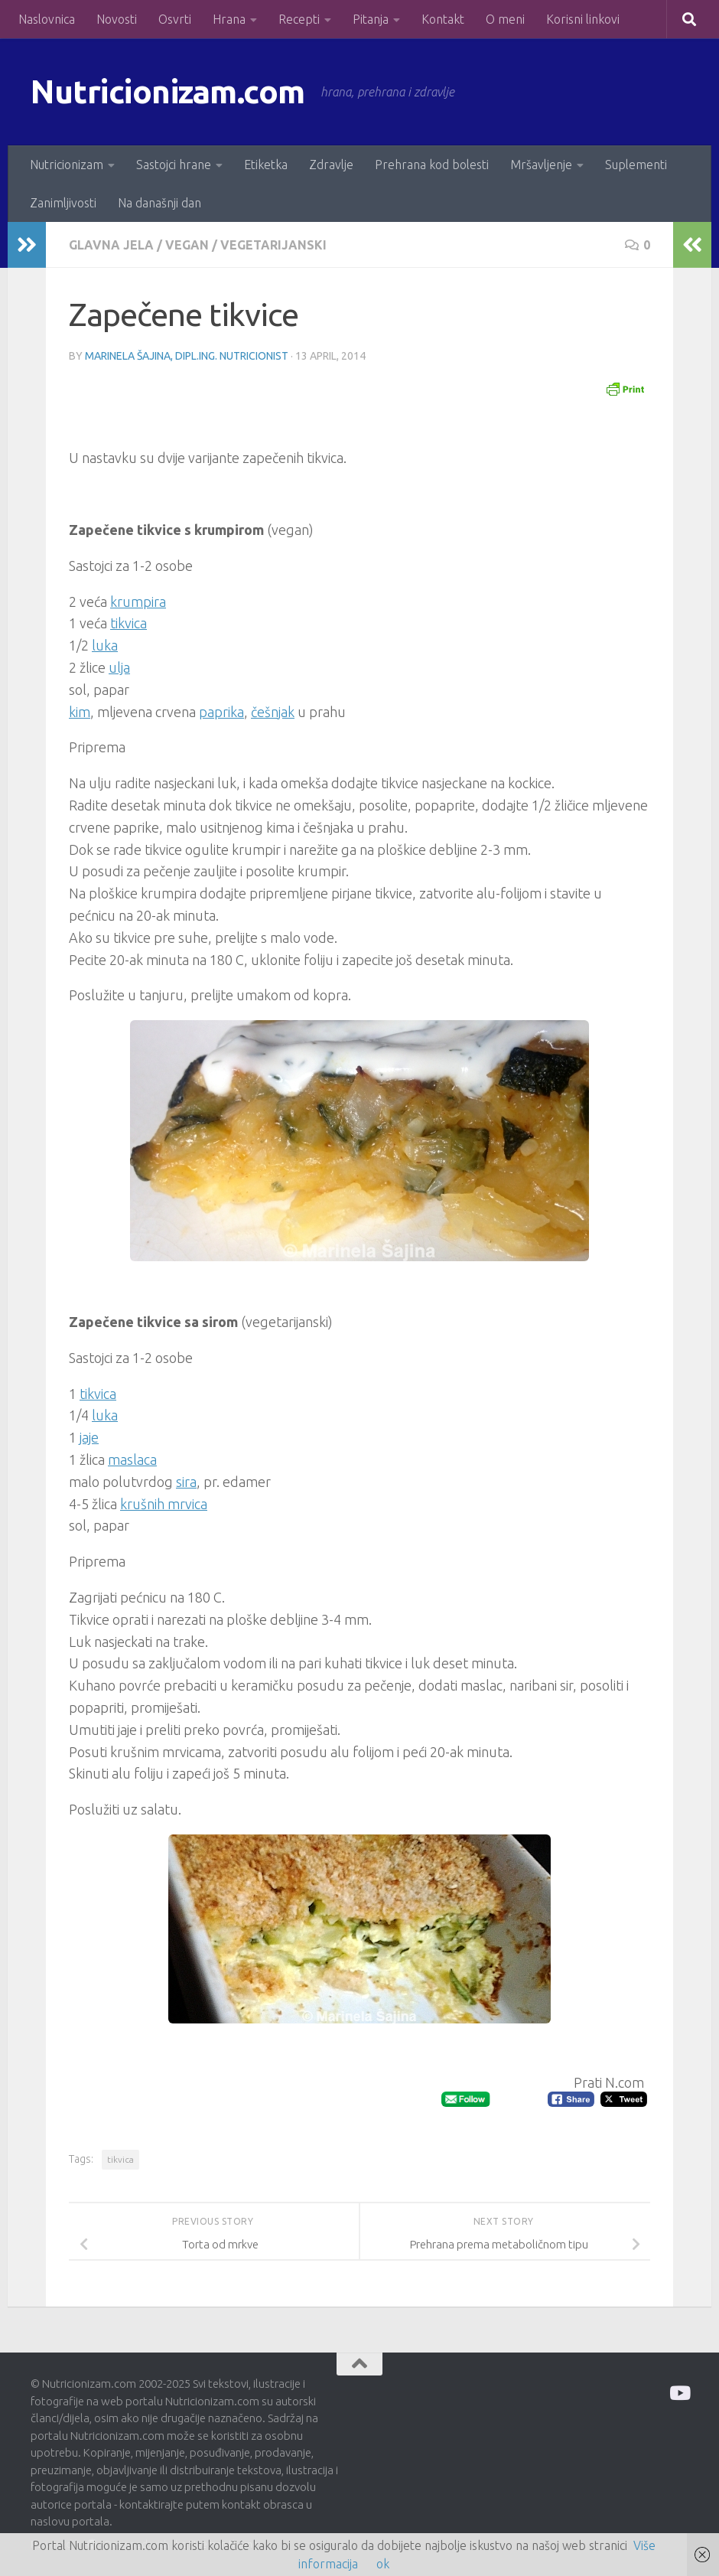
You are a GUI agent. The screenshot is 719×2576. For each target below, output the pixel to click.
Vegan (187, 245)
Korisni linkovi (583, 19)
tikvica (128, 623)
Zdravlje (331, 164)
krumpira (138, 601)
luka (105, 645)
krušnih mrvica (163, 1503)
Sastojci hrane (173, 164)
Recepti (299, 19)
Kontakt (442, 19)
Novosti (116, 19)
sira (186, 1481)
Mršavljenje (541, 164)
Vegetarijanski (273, 245)
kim (79, 711)
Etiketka (266, 164)
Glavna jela (111, 245)
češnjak (272, 711)
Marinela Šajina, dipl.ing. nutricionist (186, 356)
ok (382, 2564)
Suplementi (636, 164)
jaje (89, 1437)
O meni (505, 19)
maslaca (132, 1459)
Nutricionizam (66, 164)
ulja (119, 667)
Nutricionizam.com (168, 91)
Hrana (229, 19)
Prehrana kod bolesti (432, 164)
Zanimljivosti (63, 203)
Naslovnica (46, 19)
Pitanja (371, 19)
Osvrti (174, 19)
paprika (221, 711)
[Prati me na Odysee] (678, 2392)
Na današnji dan (159, 203)
